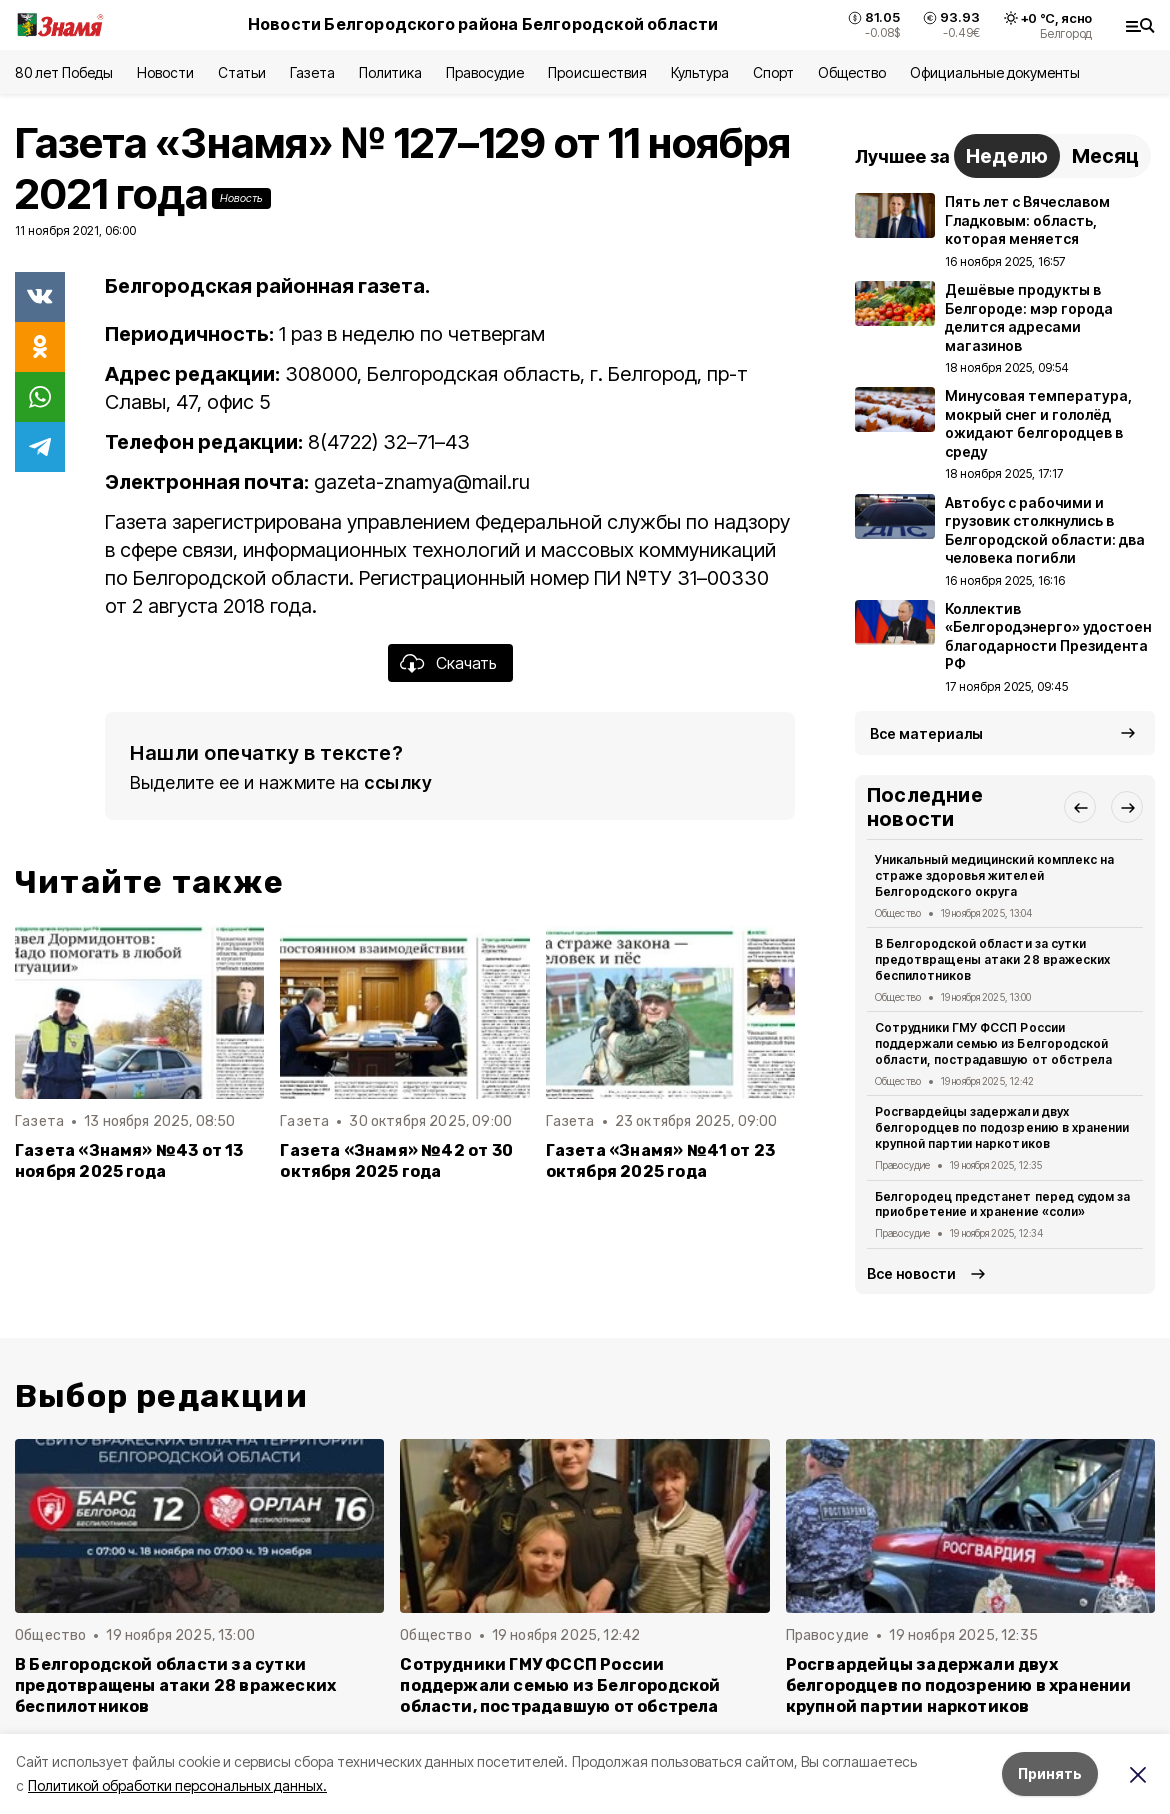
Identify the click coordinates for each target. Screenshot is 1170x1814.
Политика (390, 72)
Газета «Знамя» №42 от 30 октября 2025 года (396, 1161)
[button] (1080, 807)
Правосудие (485, 72)
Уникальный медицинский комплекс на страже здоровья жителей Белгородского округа (994, 875)
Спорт (773, 72)
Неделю (1007, 156)
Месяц (1105, 156)
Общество (852, 72)
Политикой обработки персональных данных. (177, 1785)
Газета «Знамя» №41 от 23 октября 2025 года (661, 1161)
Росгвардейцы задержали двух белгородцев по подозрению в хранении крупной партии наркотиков (1002, 1127)
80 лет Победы (64, 72)
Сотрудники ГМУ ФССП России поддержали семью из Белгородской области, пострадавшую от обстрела (993, 1043)
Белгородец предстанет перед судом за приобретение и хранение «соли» (1002, 1204)
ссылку (398, 782)
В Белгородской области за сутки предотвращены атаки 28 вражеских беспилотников (992, 959)
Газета (312, 72)
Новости (165, 72)
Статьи (242, 72)
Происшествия (597, 72)
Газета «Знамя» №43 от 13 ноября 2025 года (129, 1161)
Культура (700, 72)
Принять (1050, 1773)
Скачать (466, 663)
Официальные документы (995, 72)
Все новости (911, 1273)
